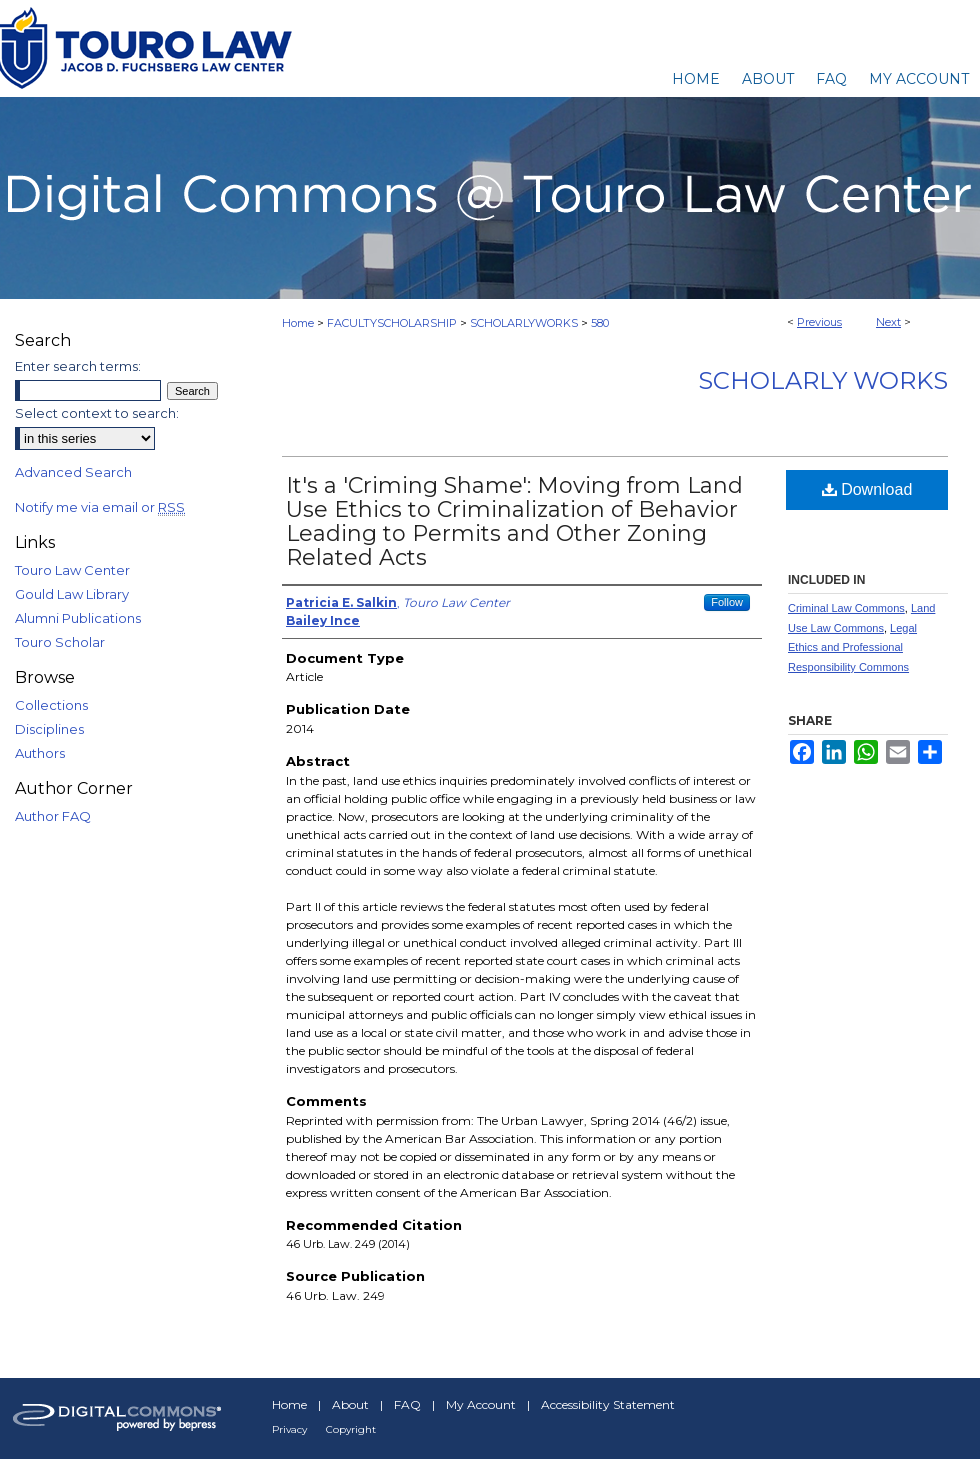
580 (600, 323)
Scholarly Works (823, 380)
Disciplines (49, 729)
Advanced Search (73, 472)
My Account (481, 1404)
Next (888, 322)
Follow (727, 602)
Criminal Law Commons (846, 608)
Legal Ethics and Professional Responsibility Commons (852, 648)
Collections (51, 705)
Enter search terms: (78, 366)
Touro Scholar (60, 642)
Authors (40, 753)
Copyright (351, 1429)
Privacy (289, 1429)
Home (298, 323)
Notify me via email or (100, 507)
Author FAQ (53, 816)
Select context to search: (97, 413)
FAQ (407, 1404)
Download (867, 489)
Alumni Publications (78, 618)
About (350, 1404)
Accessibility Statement (608, 1404)
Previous (819, 322)
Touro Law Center (72, 570)
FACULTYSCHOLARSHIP (392, 323)
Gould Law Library (72, 594)
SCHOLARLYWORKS (524, 323)
